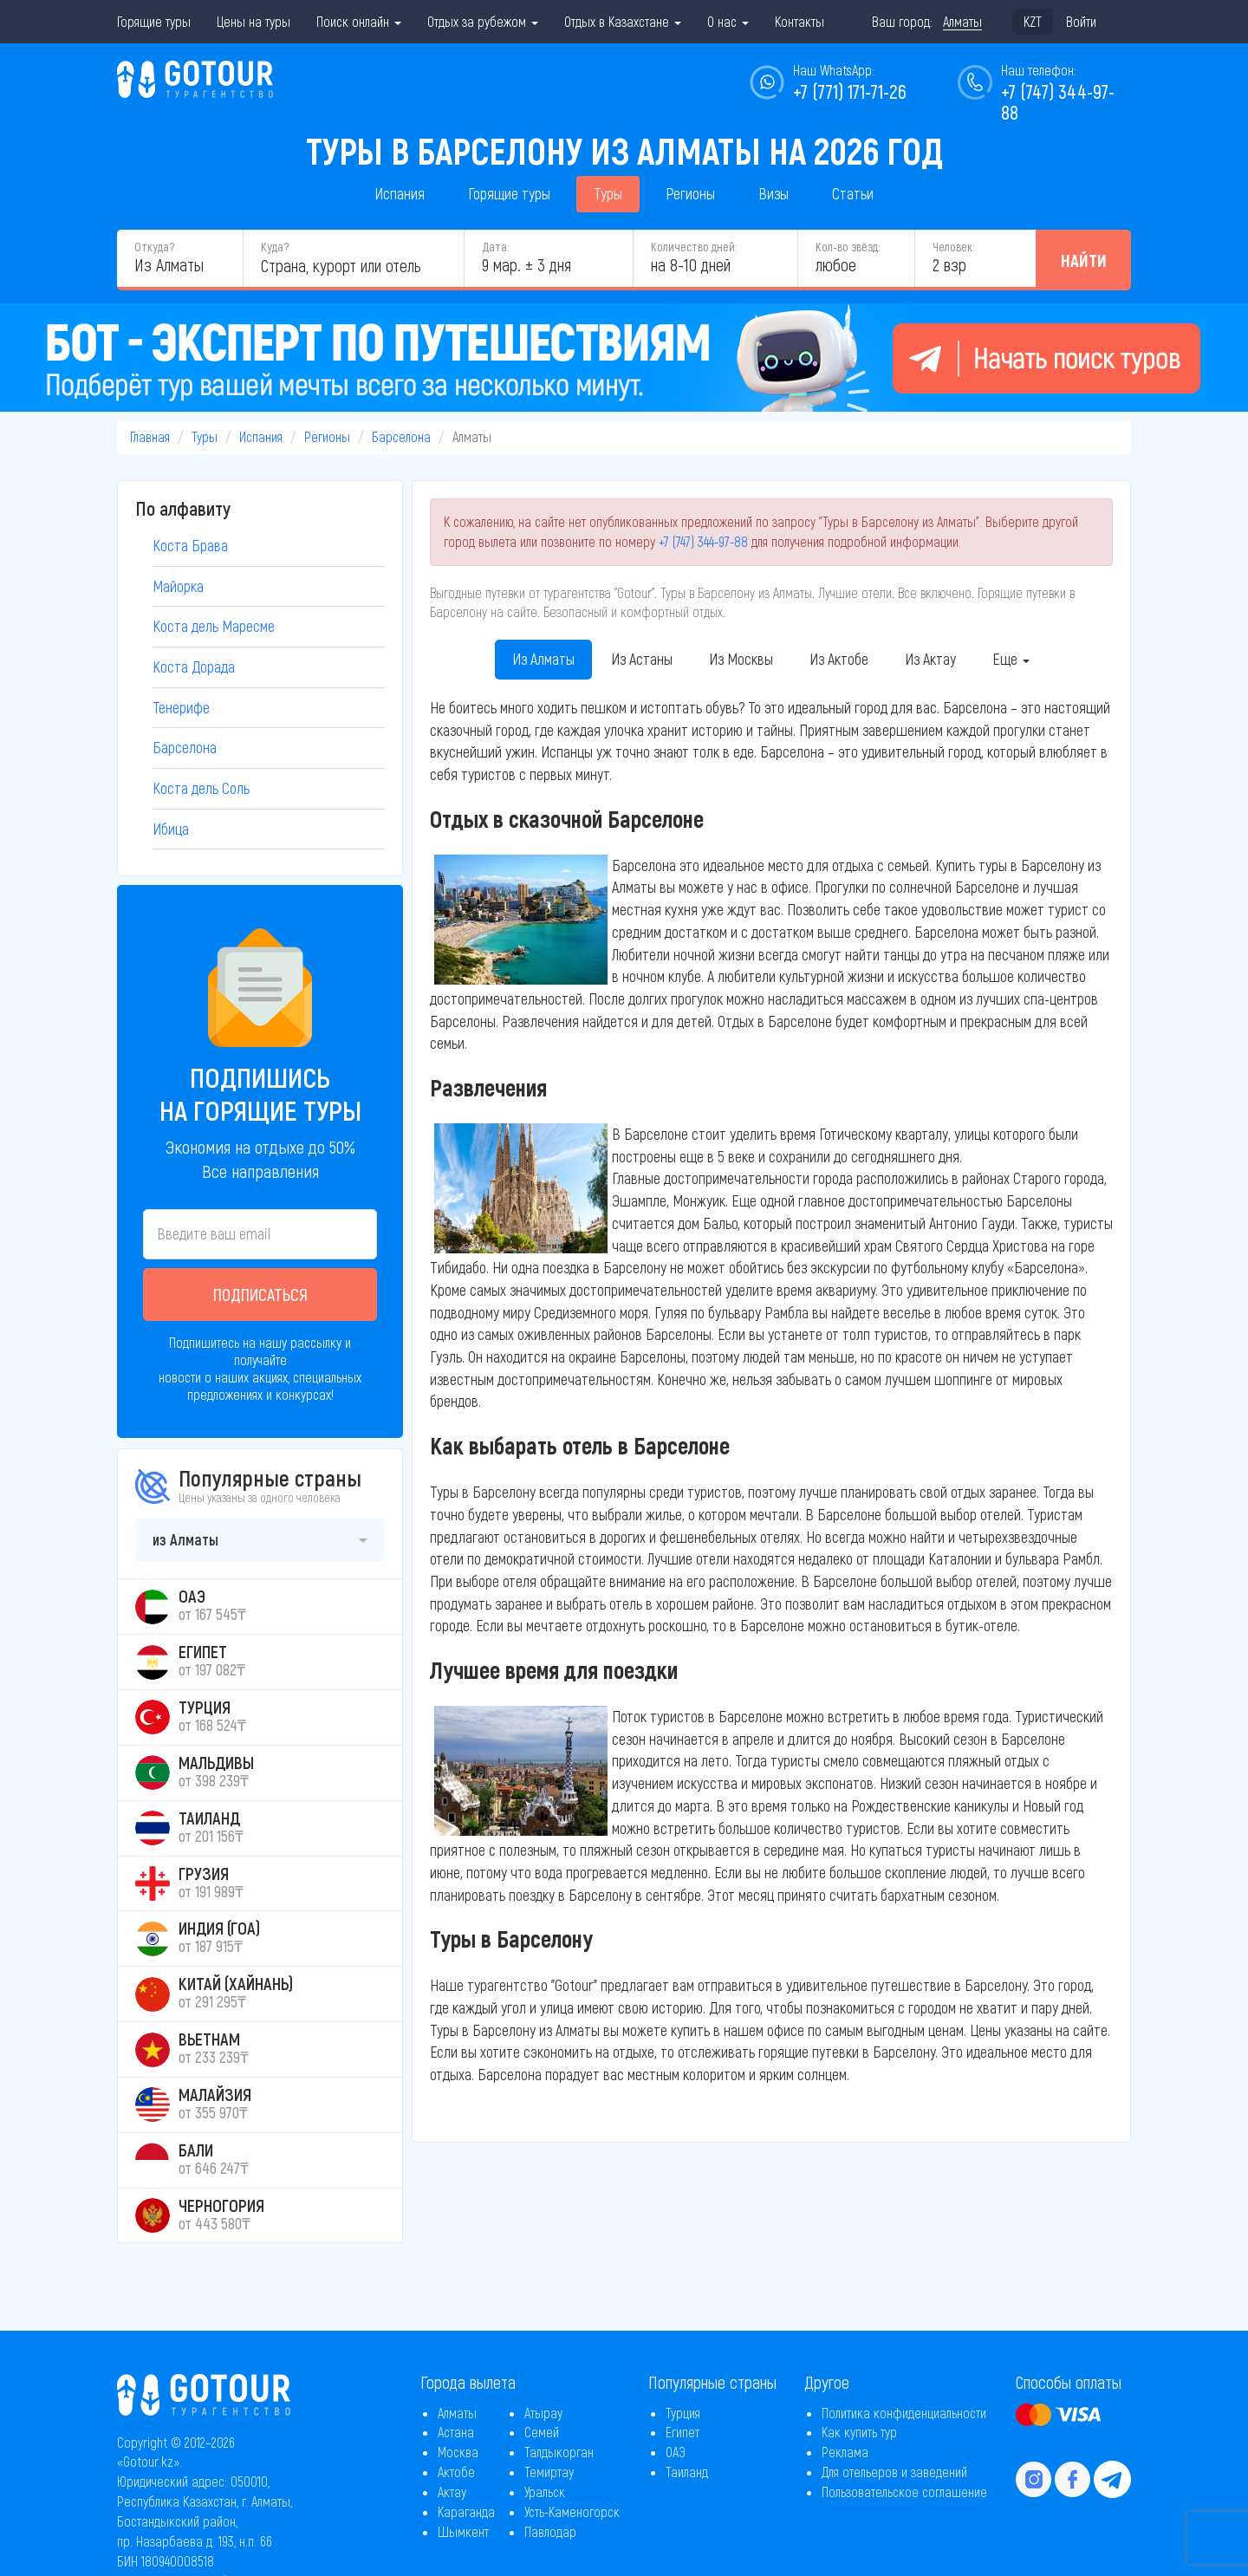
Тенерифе (181, 707)
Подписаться (260, 1294)
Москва (458, 2451)
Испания (399, 193)
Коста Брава (190, 545)
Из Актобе (838, 658)
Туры (608, 193)
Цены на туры (253, 21)
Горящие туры (154, 21)
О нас (728, 21)
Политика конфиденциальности (904, 2412)
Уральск (544, 2491)
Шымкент (463, 2531)
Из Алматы (543, 658)
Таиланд (687, 2471)
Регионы (690, 193)
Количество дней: (694, 246)
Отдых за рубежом (482, 21)
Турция (683, 2412)
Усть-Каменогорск (572, 2511)
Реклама (845, 2451)
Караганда (466, 2511)
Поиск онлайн (358, 21)
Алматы (457, 2412)
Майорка (178, 585)
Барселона (401, 436)
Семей (541, 2431)
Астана (456, 2431)
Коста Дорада (194, 666)
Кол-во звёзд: (848, 246)
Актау (452, 2491)
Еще (1011, 658)
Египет (682, 2431)
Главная (150, 436)
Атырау (543, 2412)
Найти (1084, 260)
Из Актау (930, 658)
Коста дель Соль (201, 787)
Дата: (495, 246)
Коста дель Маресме (214, 625)
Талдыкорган (559, 2451)
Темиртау (549, 2471)
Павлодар (550, 2531)
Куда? (275, 246)
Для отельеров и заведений (894, 2471)
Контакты (799, 21)
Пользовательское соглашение (904, 2491)
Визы (773, 193)
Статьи (853, 193)
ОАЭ (676, 2451)
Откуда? (154, 246)
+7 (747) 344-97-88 (703, 541)
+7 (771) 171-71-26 (850, 91)
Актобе (456, 2471)
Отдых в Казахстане (622, 21)
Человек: (953, 246)
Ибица (171, 828)
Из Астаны (642, 658)
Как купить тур (859, 2431)
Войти (1081, 21)
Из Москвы (741, 658)
